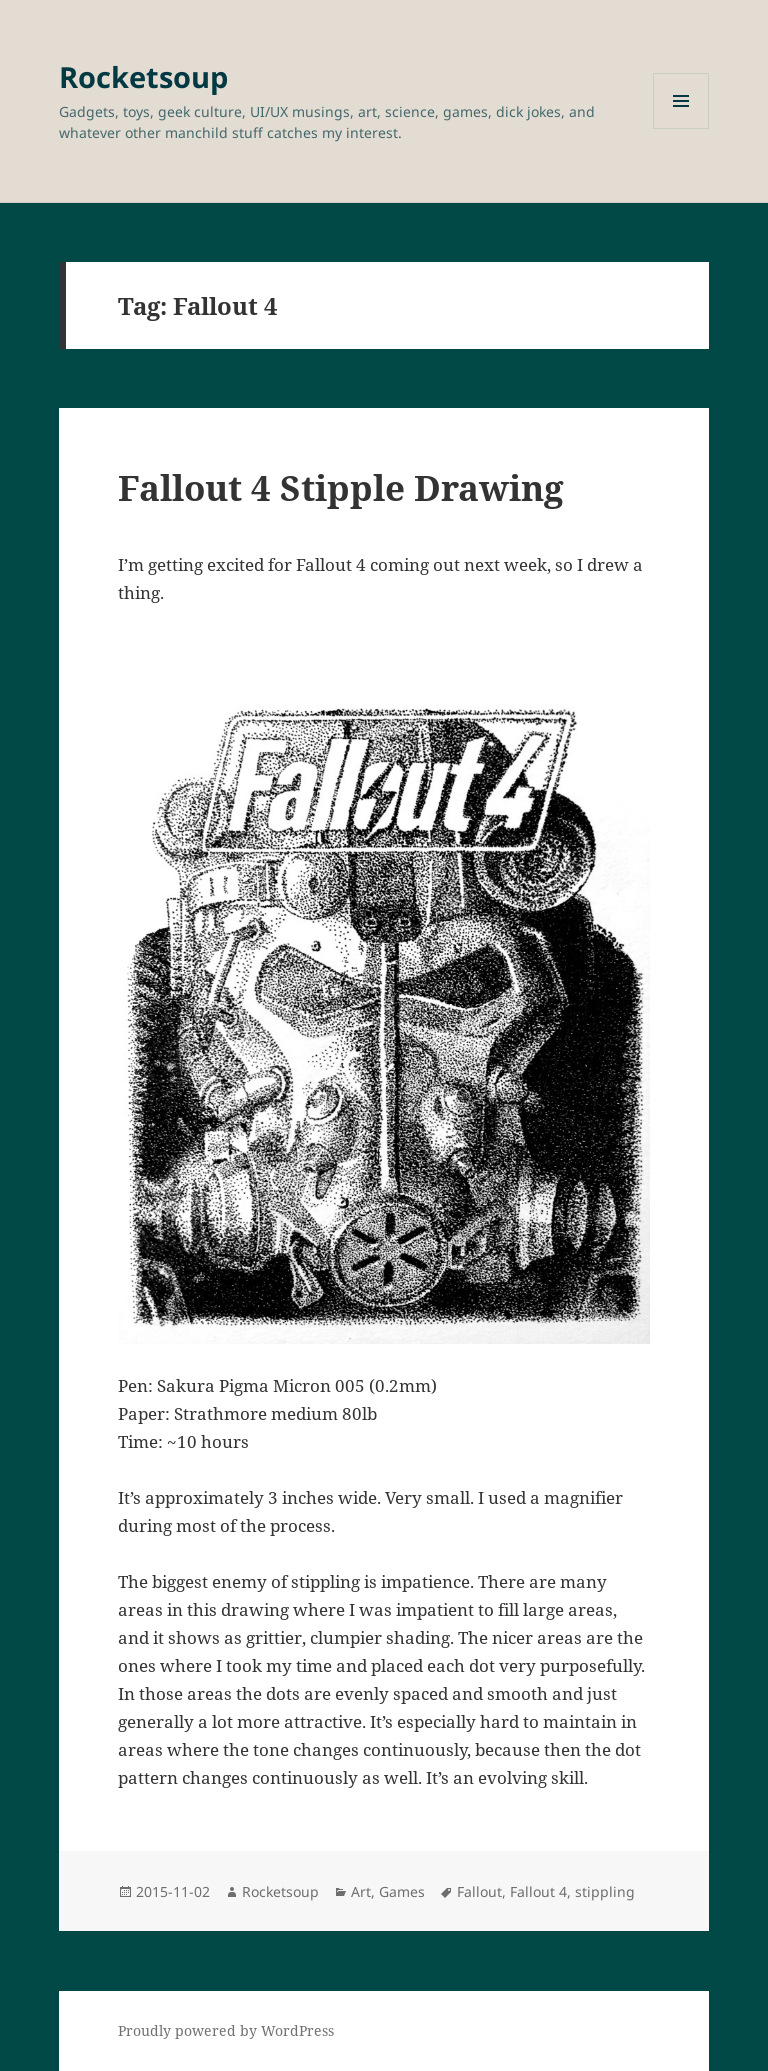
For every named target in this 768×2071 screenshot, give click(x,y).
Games (402, 1891)
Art (361, 1891)
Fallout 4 (538, 1891)
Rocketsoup (143, 76)
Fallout (479, 1891)
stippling (605, 1891)
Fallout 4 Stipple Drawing (341, 487)
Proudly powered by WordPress (226, 2030)
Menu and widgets (681, 128)
